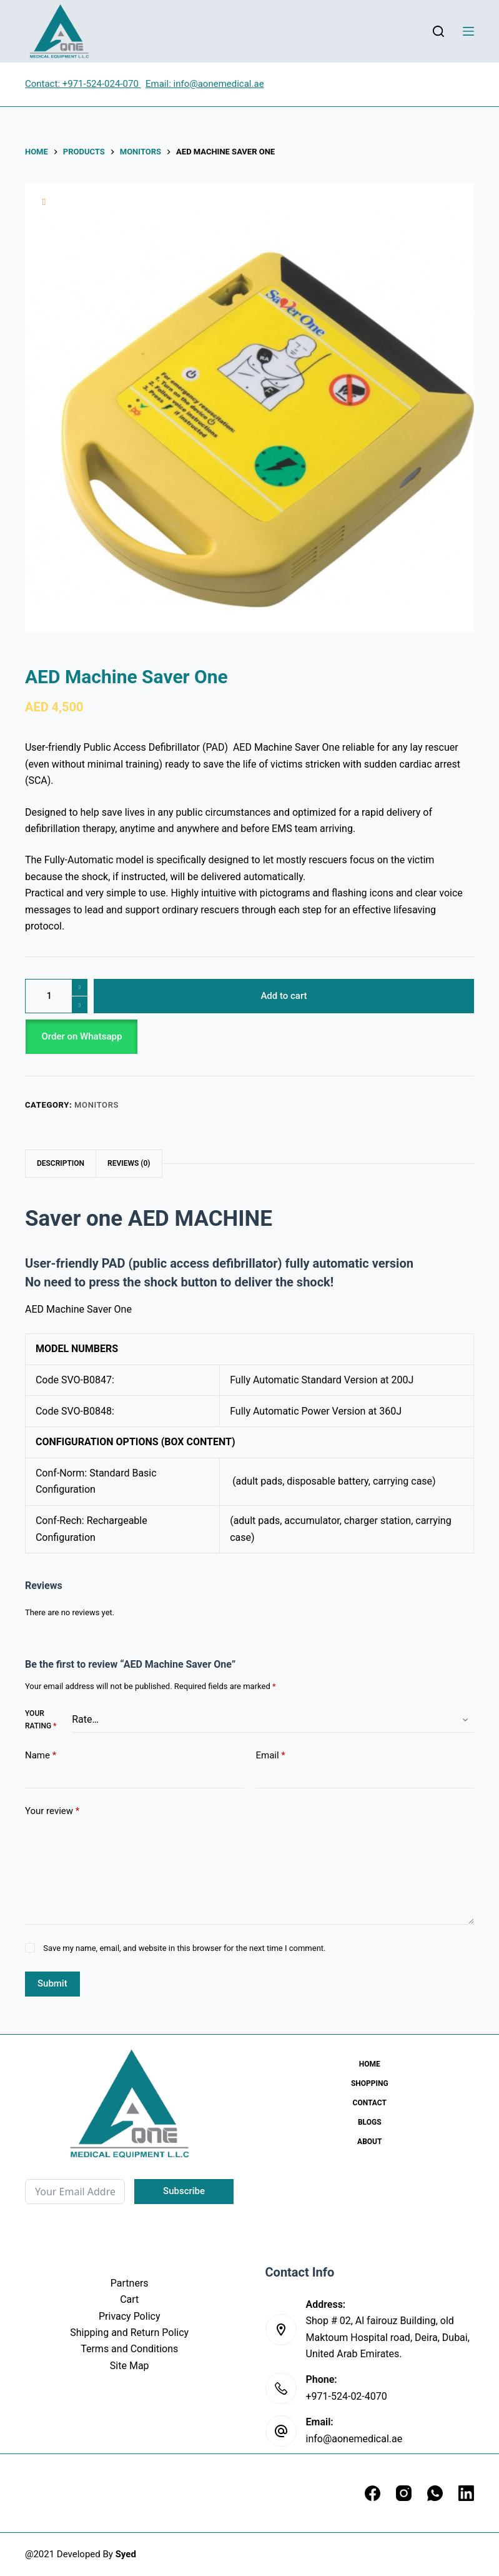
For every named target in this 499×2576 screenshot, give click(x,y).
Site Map (129, 2366)
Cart (129, 2299)
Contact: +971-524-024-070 (83, 83)
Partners (130, 2283)
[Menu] (468, 31)
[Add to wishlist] (44, 202)
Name (40, 1755)
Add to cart (283, 995)
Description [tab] (60, 1163)
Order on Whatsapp (81, 1036)
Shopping (369, 2083)
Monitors (96, 1105)
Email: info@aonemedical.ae (205, 83)
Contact (370, 2102)
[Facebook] (372, 2493)
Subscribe (184, 2191)
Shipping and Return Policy (129, 2332)
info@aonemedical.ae (354, 2439)
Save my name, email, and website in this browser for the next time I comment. (184, 1948)
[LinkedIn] (466, 2493)
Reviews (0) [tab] (128, 1163)
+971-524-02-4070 (346, 2396)
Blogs (370, 2122)
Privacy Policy (130, 2316)
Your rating (40, 1719)
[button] (249, 1037)
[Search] (438, 31)
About (369, 2141)
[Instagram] (404, 2493)
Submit (52, 1983)
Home (369, 2064)
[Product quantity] (56, 996)
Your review (52, 1811)
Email (270, 1755)
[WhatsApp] (435, 2493)
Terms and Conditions (129, 2349)
